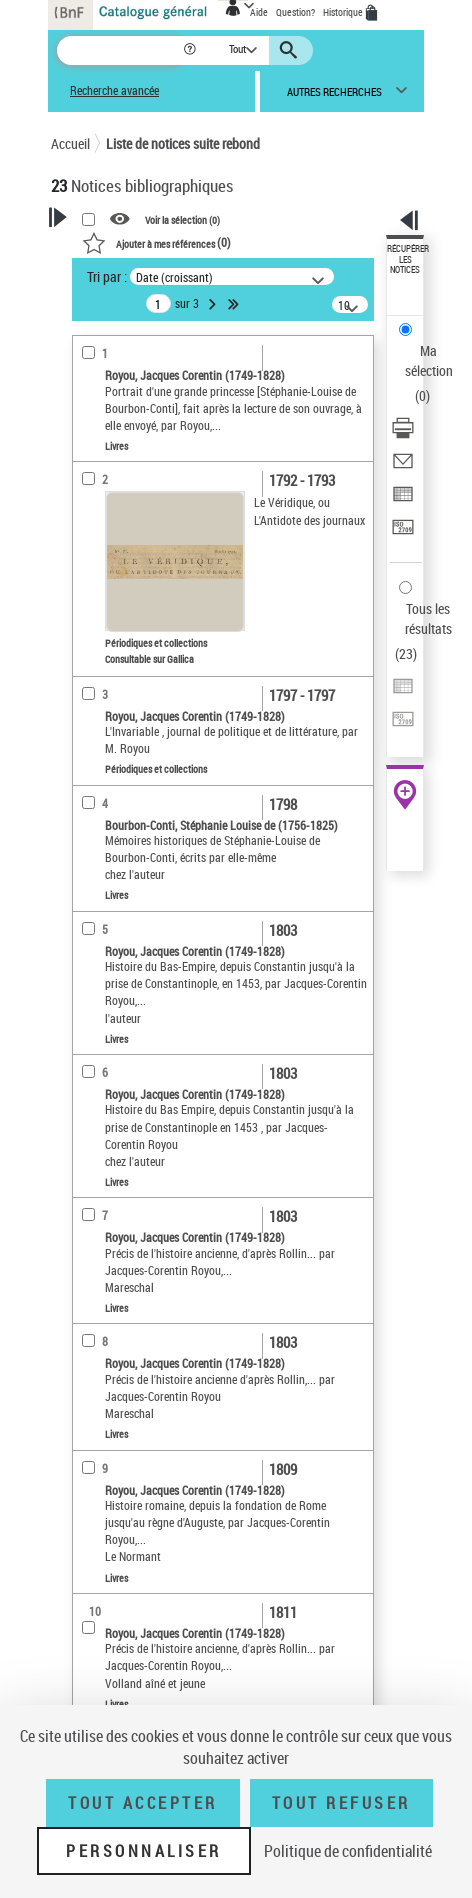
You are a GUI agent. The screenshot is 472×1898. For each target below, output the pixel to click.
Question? (295, 12)
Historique (344, 12)
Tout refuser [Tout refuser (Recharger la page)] (341, 1803)
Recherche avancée (114, 90)
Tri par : (107, 276)
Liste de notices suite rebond (183, 143)
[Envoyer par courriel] (403, 467)
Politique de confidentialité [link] (348, 1851)
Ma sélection (429, 360)
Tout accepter (143, 1803)
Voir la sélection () (182, 220)
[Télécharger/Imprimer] (403, 434)
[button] (191, 50)
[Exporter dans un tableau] (403, 500)
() (156, 242)
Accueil (70, 143)
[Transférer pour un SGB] (403, 533)
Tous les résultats (428, 618)
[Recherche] (119, 50)
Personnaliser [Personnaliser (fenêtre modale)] (144, 1851)
